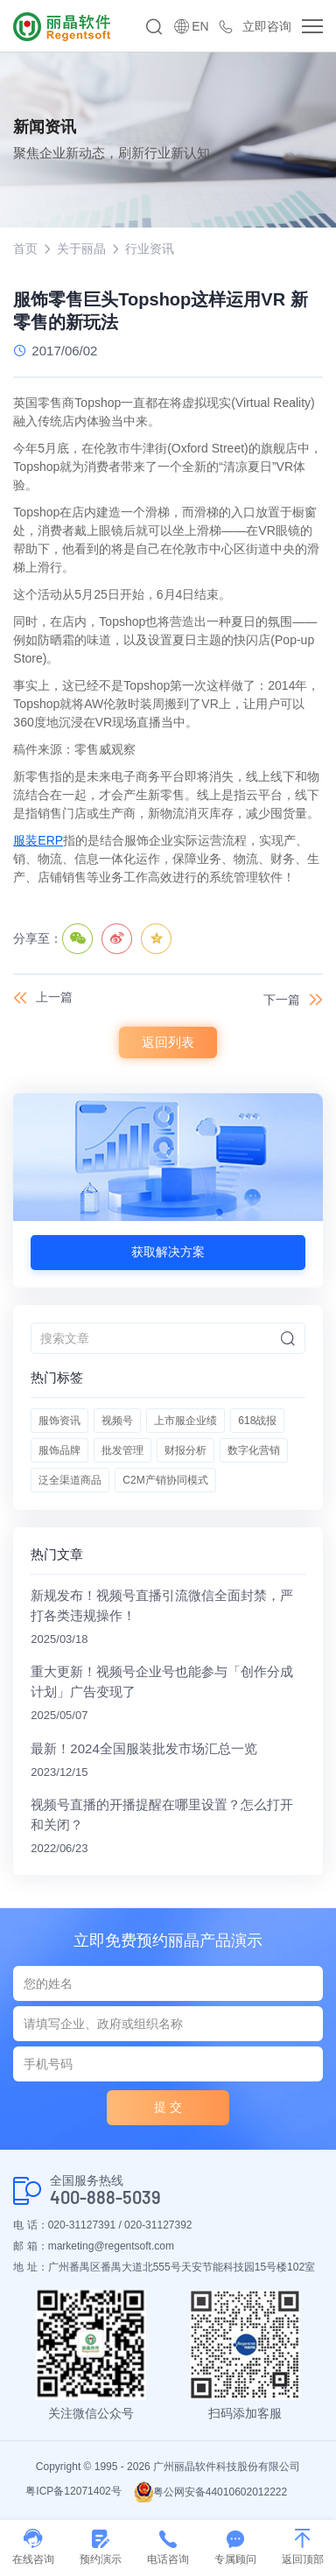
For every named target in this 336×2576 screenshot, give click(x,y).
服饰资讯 (59, 1420)
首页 (25, 249)
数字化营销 (254, 1450)
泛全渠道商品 (70, 1480)
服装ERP (38, 840)
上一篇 (54, 997)
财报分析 (185, 1450)
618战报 (257, 1420)
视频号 (117, 1420)
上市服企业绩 (185, 1420)
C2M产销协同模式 (164, 1480)
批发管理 (123, 1450)
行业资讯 (149, 249)
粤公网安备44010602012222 (210, 2492)
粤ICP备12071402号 (73, 2491)
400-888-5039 (105, 2197)
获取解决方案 (168, 1252)
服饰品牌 (59, 1450)
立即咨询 (266, 26)
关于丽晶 (81, 249)
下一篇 (281, 1000)
